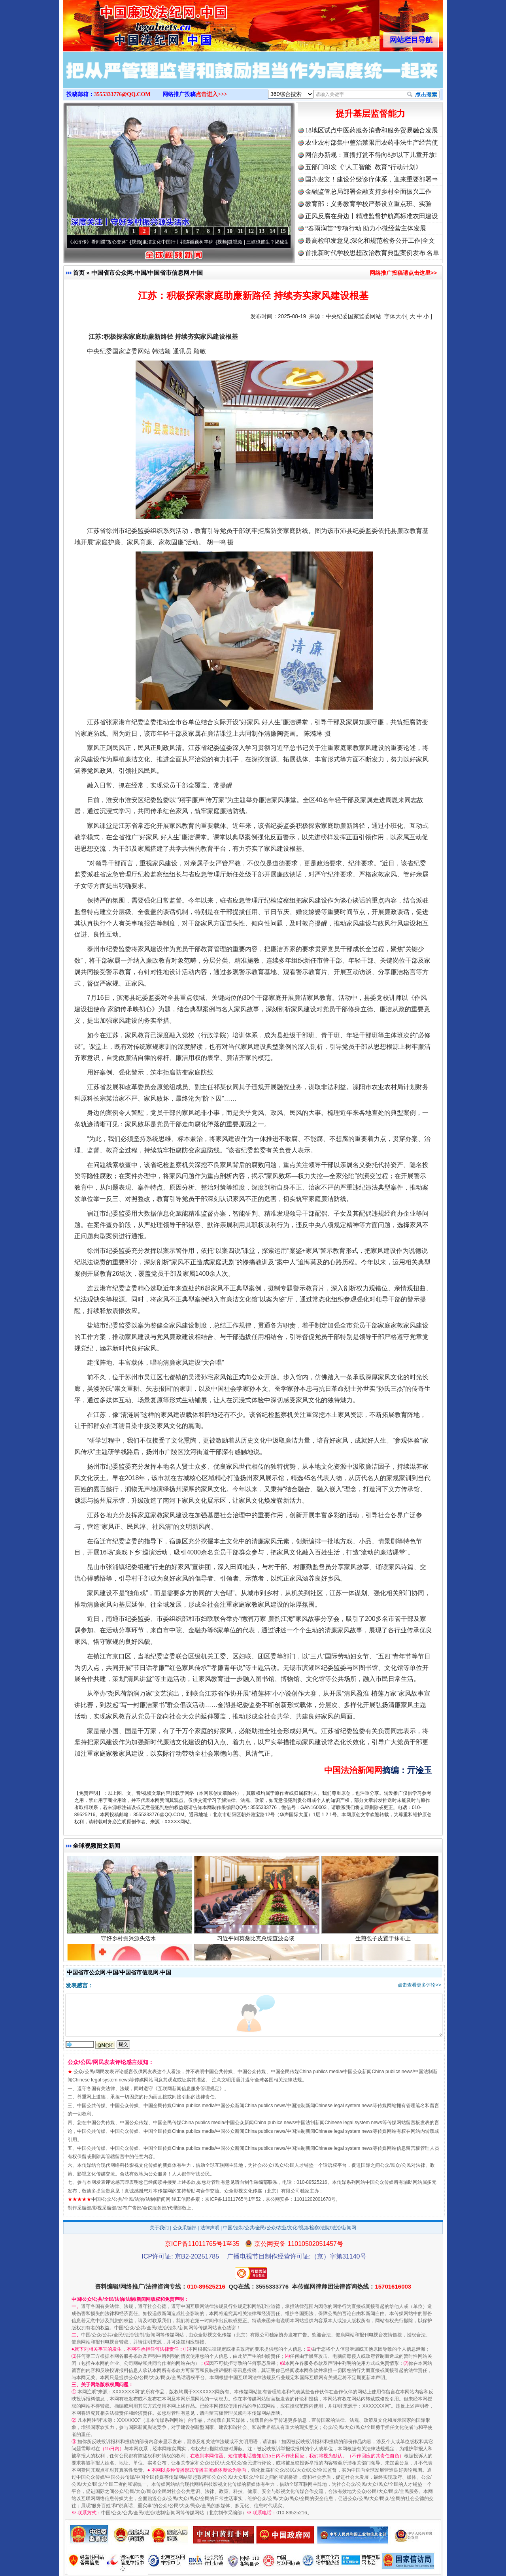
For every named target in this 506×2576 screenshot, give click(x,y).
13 (261, 231)
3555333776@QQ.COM (122, 94)
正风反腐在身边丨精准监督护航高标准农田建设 (371, 216)
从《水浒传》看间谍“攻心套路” (102, 242)
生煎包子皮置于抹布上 (384, 1946)
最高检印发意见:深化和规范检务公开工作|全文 (370, 240)
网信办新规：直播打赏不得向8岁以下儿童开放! (371, 154)
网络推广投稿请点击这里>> (403, 273)
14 (272, 231)
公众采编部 (184, 2227)
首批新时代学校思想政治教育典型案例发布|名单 (372, 252)
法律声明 (209, 2227)
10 (229, 231)
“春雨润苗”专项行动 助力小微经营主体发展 (365, 228)
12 (251, 231)
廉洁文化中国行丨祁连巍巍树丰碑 (185, 242)
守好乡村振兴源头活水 (129, 1946)
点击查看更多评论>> (419, 1985)
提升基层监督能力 (370, 114)
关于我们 (159, 2227)
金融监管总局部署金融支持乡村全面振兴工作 (368, 191)
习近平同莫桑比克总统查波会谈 (256, 1946)
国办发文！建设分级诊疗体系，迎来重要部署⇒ (371, 179)
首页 (79, 272)
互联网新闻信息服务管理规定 (188, 2088)
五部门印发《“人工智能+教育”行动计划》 (363, 167)
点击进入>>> (211, 94)
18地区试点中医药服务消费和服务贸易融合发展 (371, 130)
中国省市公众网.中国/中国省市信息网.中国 (147, 272)
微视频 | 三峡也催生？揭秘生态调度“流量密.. (282, 242)
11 (240, 231)
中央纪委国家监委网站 (353, 316)
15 (283, 231)
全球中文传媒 (128, 23)
